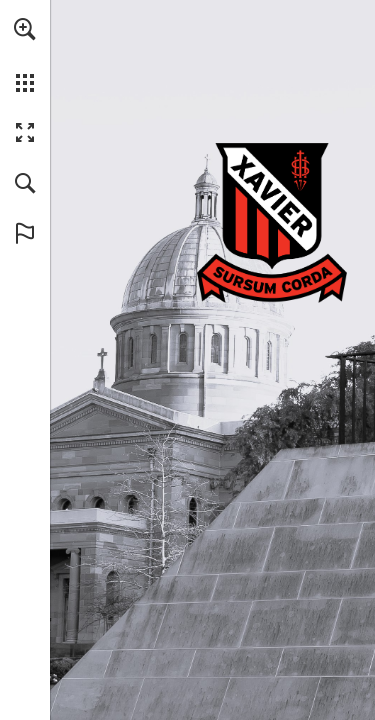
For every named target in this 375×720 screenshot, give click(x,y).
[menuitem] (25, 55)
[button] (25, 29)
